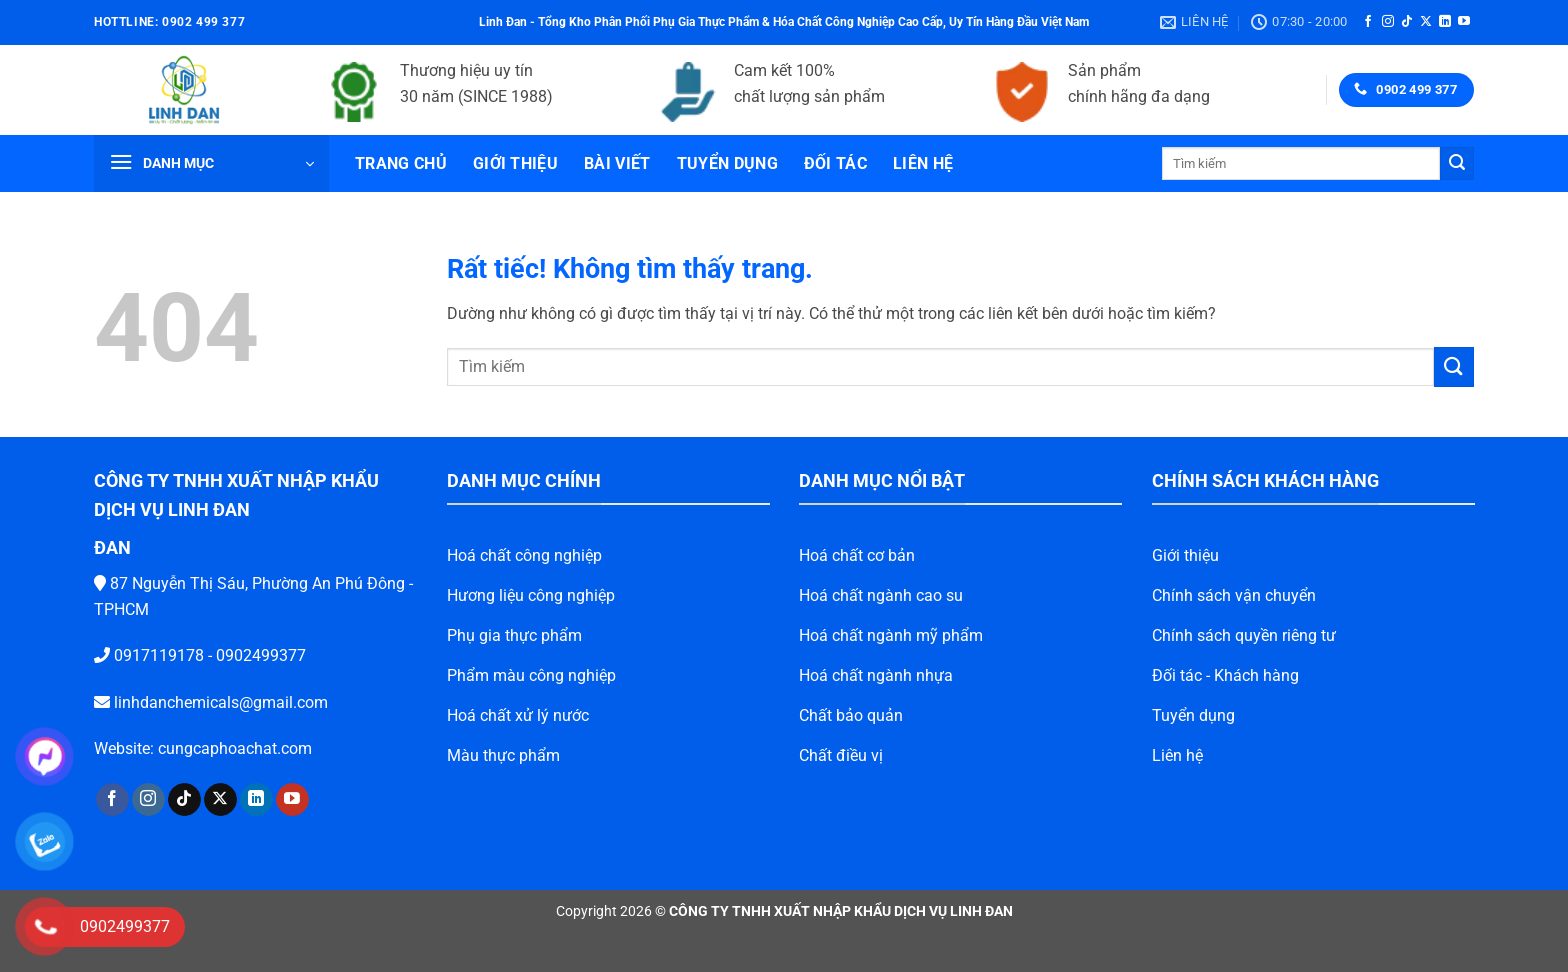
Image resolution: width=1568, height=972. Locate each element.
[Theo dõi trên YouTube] (1464, 22)
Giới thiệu (515, 163)
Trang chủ (401, 163)
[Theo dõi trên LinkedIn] (1445, 22)
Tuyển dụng (727, 163)
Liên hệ (923, 163)
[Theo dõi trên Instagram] (1388, 22)
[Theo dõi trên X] (1426, 22)
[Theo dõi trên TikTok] (1407, 22)
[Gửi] (1457, 164)
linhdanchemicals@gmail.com (189, 702)
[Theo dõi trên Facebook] (1368, 22)
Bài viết (617, 163)
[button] (211, 163)
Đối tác (835, 163)
